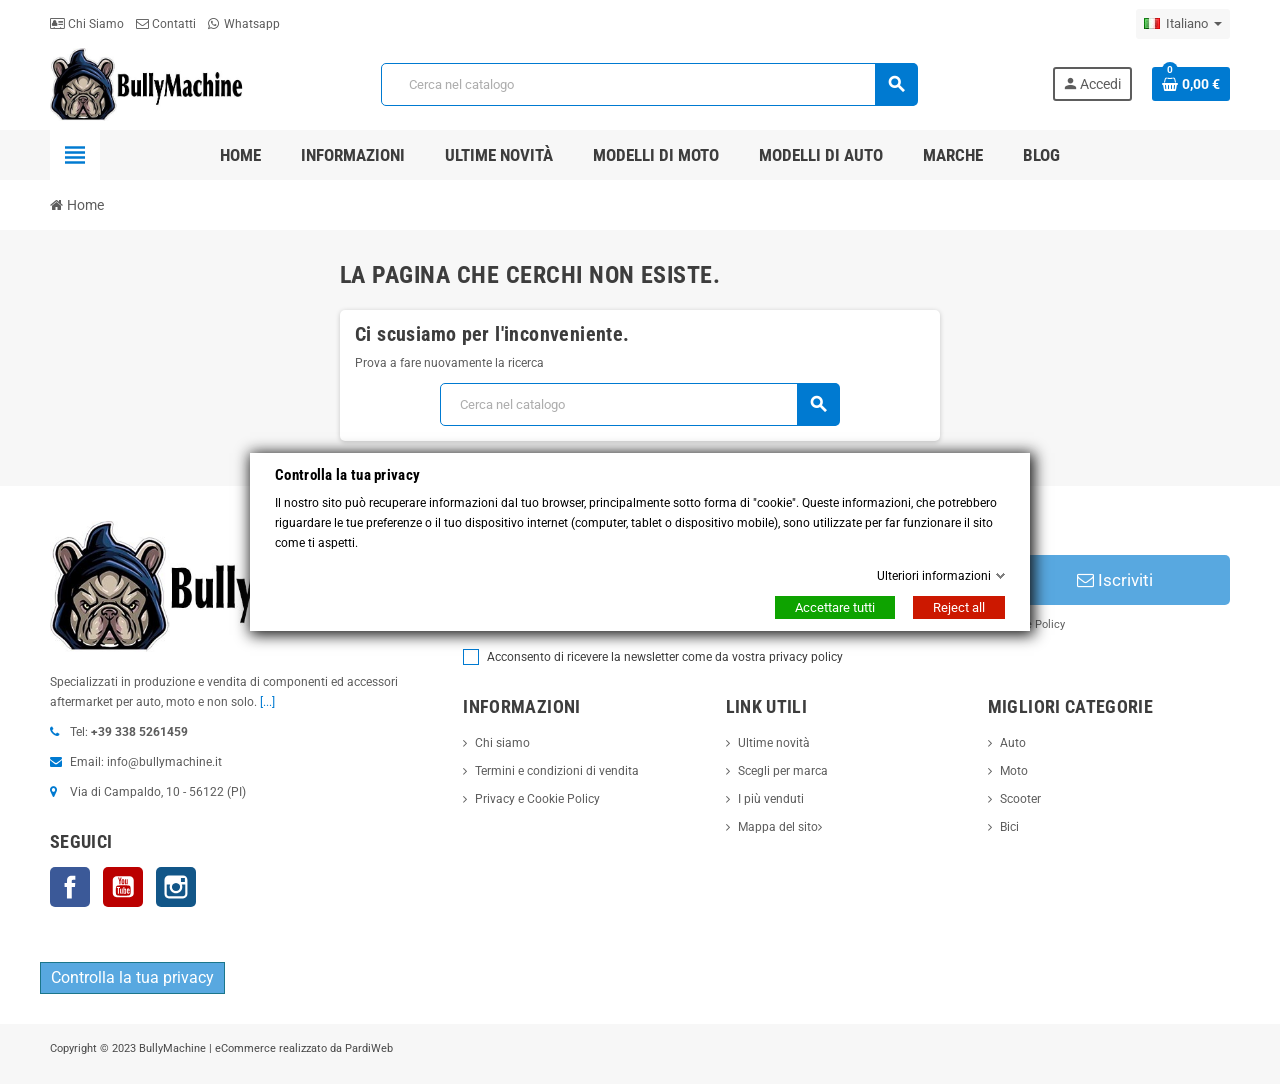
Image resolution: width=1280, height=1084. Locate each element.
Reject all (959, 607)
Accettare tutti (835, 607)
